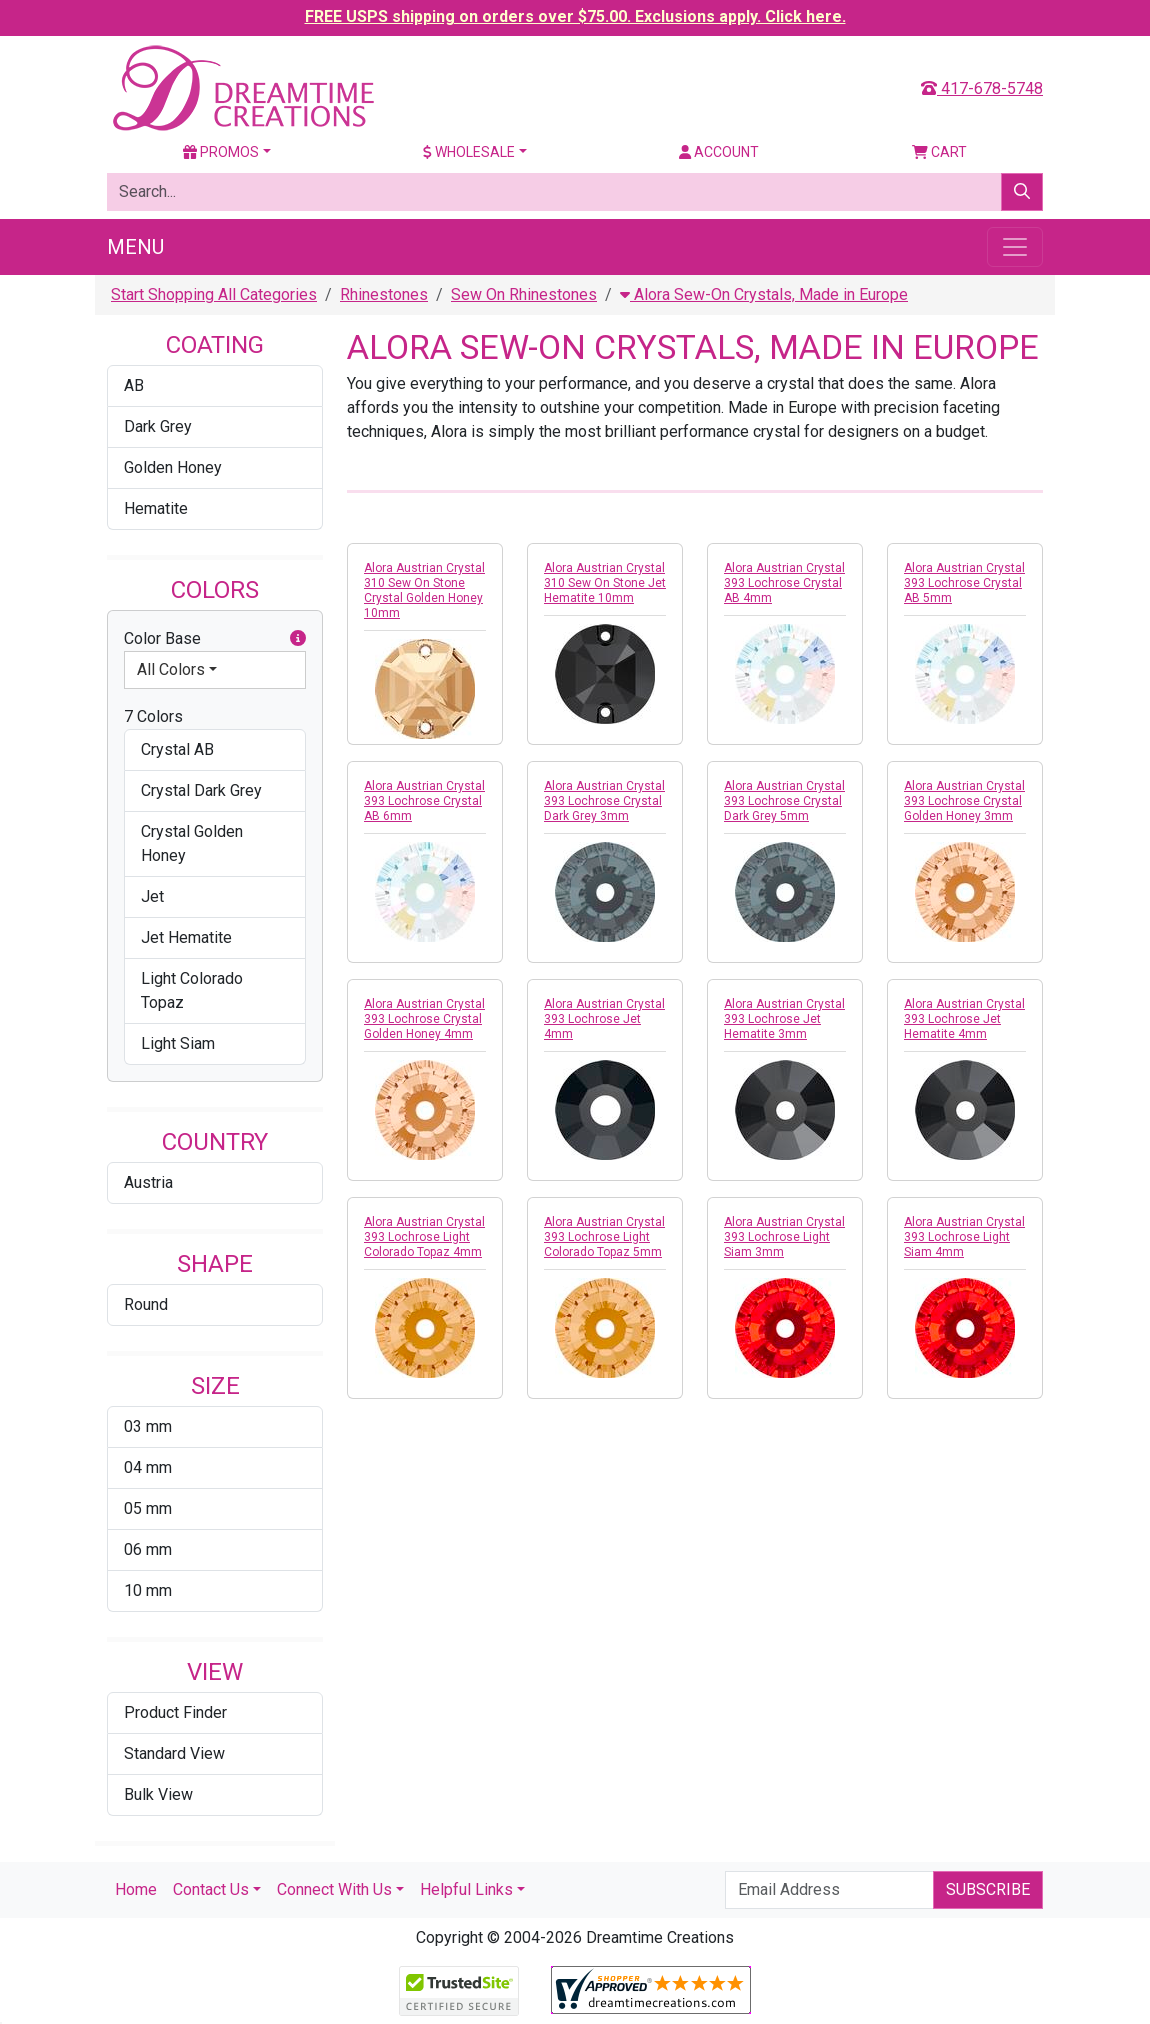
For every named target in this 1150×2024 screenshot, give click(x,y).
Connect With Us (334, 1889)
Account (719, 152)
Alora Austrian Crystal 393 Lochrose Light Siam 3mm (784, 1237)
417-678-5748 (982, 88)
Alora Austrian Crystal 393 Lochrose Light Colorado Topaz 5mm (604, 1237)
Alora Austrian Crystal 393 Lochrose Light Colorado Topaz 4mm (424, 1237)
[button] (298, 639)
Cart (939, 152)
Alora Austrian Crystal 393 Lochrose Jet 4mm (604, 1019)
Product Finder (175, 1712)
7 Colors (153, 716)
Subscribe (988, 1889)
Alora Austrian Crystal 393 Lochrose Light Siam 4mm (964, 1237)
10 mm (148, 1590)
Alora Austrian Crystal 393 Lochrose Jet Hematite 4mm (964, 1019)
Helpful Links (466, 1889)
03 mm (148, 1426)
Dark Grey (158, 426)
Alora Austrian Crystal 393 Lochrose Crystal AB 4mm (784, 583)
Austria (148, 1182)
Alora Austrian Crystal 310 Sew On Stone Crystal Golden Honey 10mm (424, 590)
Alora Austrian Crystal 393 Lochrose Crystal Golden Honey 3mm (964, 801)
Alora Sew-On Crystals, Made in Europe (764, 294)
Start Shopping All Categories (214, 294)
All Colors (171, 669)
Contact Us (211, 1889)
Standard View (174, 1753)
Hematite (156, 508)
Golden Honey (173, 467)
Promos (221, 152)
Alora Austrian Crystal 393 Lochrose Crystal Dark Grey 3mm (604, 801)
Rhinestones (384, 294)
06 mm (148, 1549)
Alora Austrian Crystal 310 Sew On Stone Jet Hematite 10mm (605, 583)
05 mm (148, 1508)
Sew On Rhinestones (524, 294)
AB (134, 385)
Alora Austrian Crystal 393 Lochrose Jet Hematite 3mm (784, 1019)
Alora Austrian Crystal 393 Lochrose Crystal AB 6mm (424, 801)
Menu (135, 247)
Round (146, 1304)
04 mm (148, 1467)
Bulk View (158, 1794)
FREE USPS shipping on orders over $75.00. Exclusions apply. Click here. (575, 16)
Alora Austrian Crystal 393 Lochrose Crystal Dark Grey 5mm (784, 801)
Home (136, 1889)
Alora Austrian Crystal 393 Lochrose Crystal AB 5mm (964, 583)
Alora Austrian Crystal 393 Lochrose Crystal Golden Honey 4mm (424, 1019)
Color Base (215, 639)
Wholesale (469, 152)
